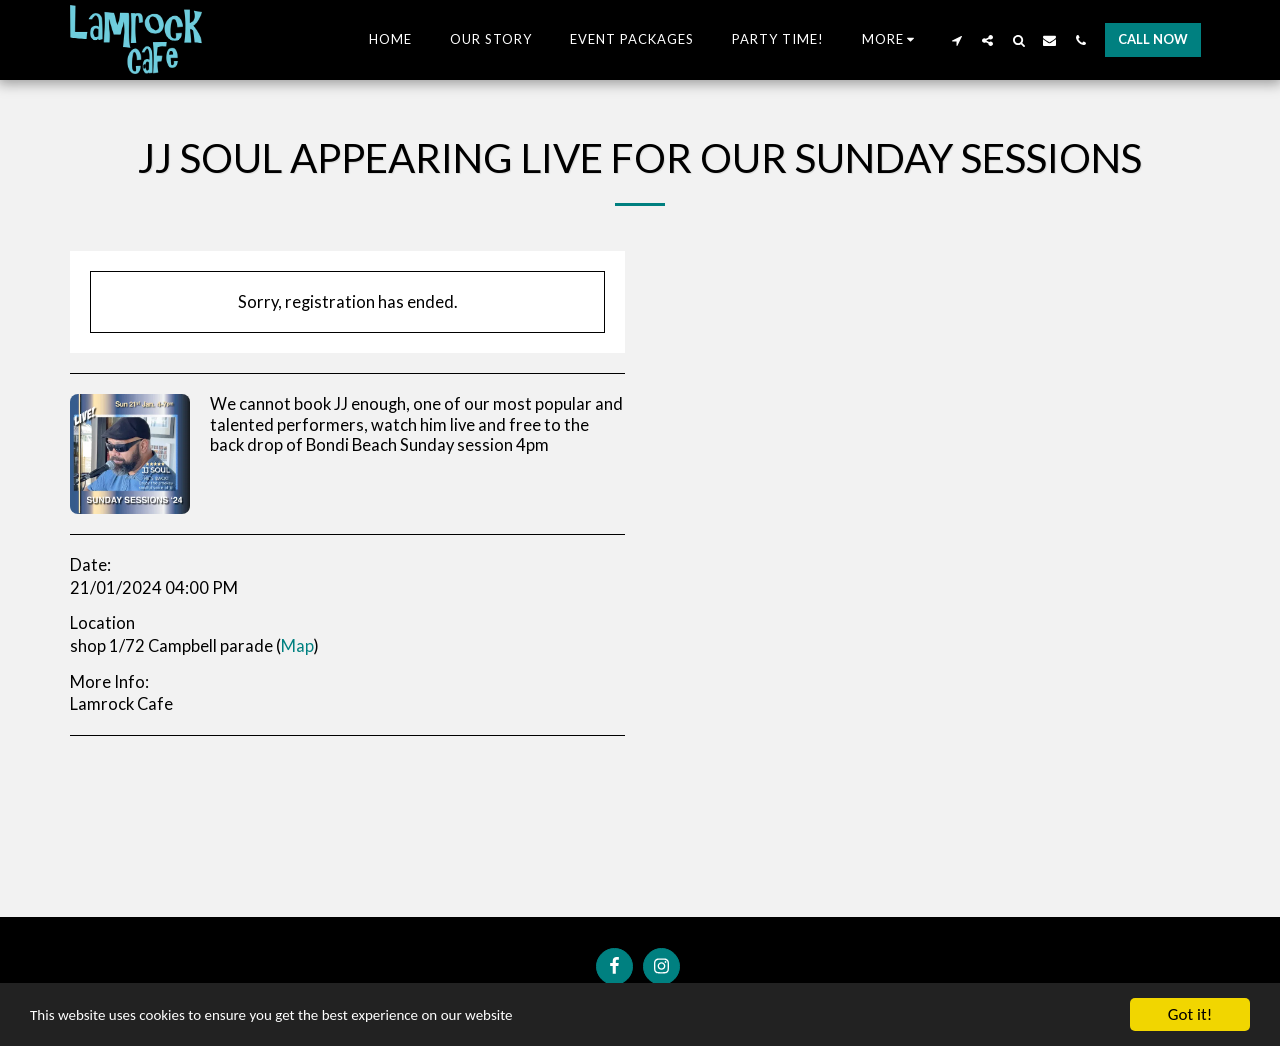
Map (297, 646)
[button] (956, 40)
